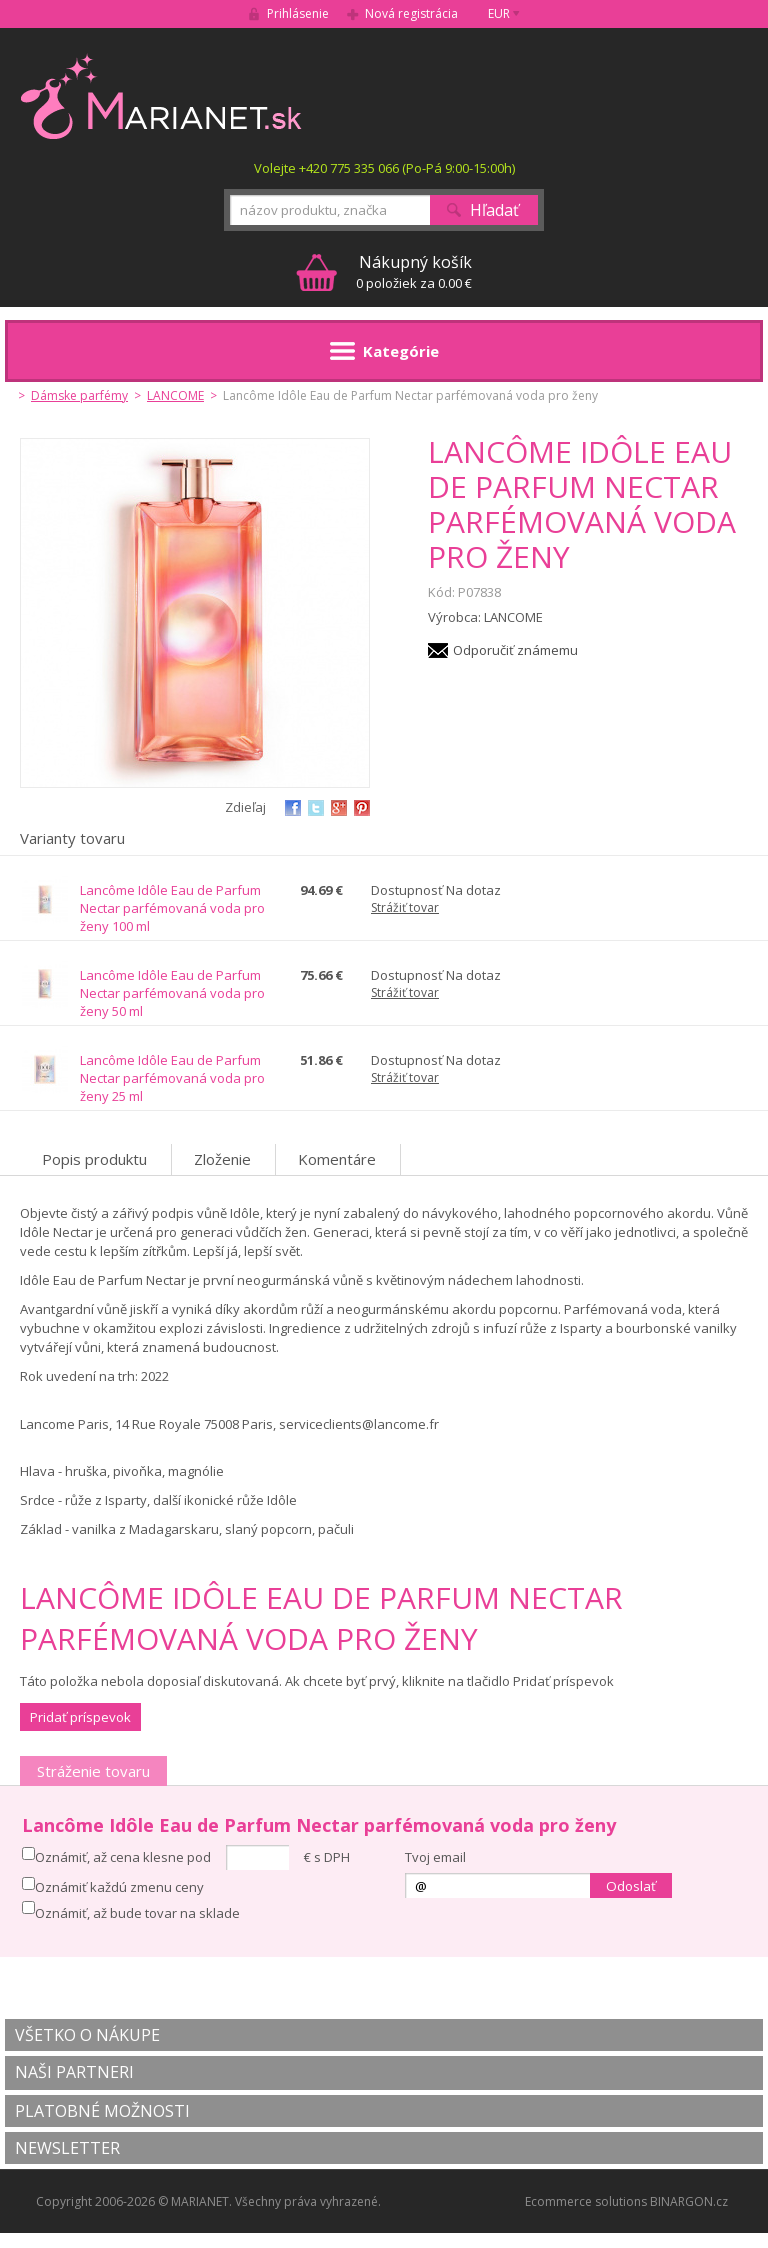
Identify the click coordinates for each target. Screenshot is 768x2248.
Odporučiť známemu (515, 650)
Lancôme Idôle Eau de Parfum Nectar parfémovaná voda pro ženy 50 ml (172, 993)
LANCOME (175, 395)
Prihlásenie (298, 13)
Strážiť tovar (405, 907)
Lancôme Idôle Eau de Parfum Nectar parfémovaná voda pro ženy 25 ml (172, 1078)
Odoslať (631, 1886)
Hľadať (494, 210)
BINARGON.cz (689, 2201)
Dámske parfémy (79, 395)
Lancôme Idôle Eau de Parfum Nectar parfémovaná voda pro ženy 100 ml (172, 908)
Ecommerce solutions (586, 2201)
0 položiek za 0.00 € (414, 271)
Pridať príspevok (80, 1717)
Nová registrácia (411, 13)
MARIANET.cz (162, 96)
